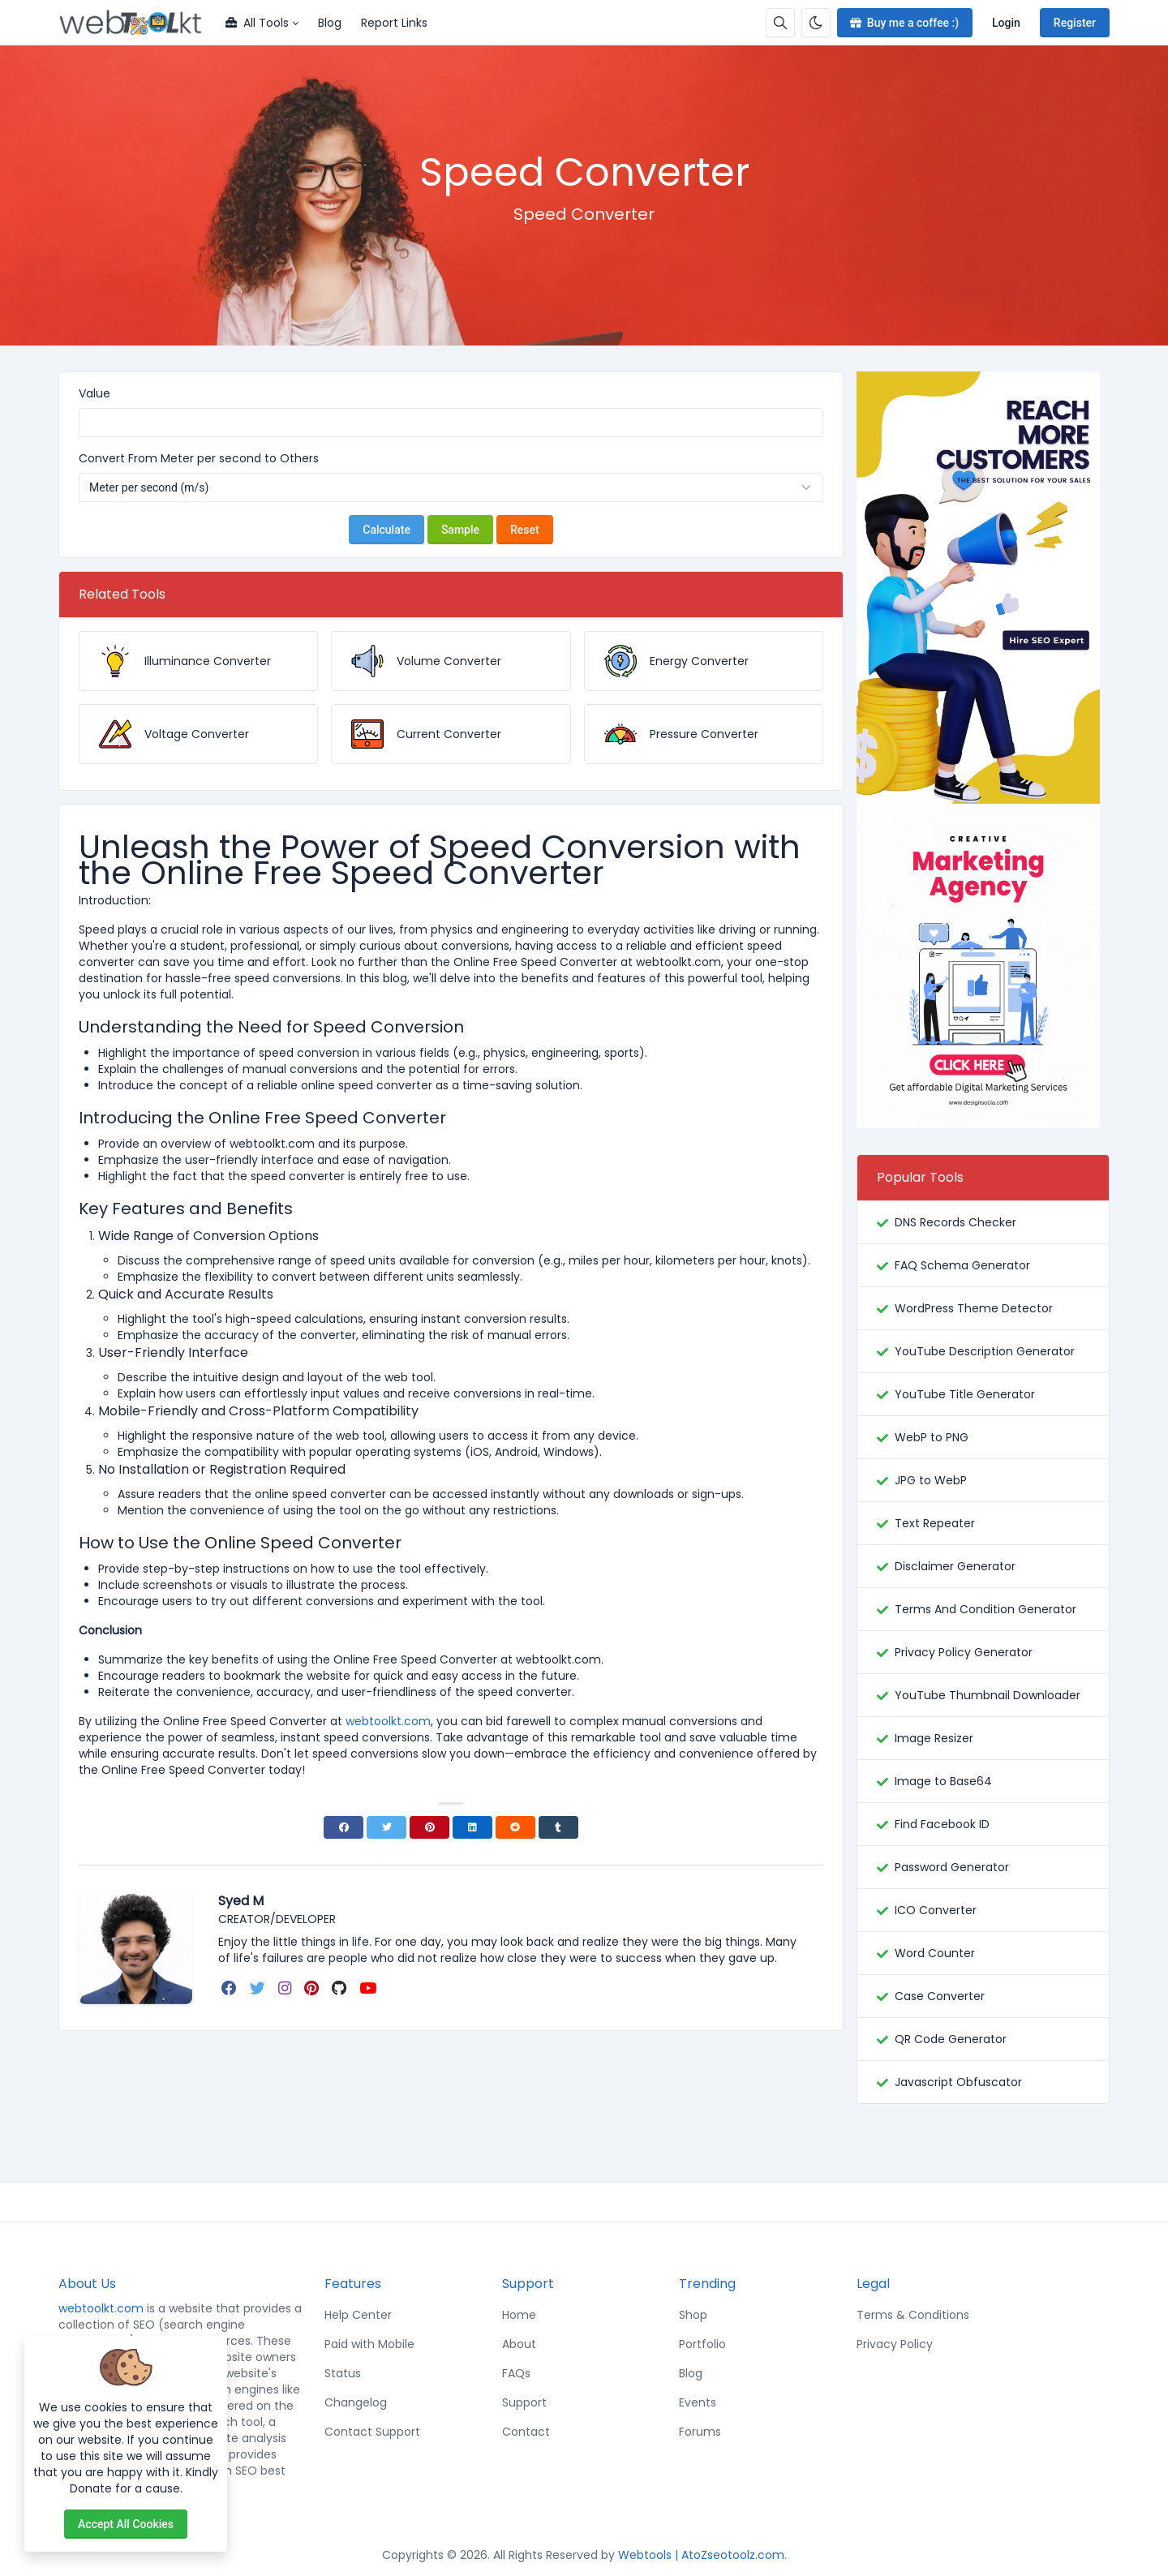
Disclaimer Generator (955, 1566)
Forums (700, 2432)
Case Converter (940, 1996)
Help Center (358, 2315)
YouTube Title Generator (965, 1394)
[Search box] (780, 22)
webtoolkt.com (101, 2308)
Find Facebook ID (942, 1824)
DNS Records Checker (955, 1222)
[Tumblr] (558, 1827)
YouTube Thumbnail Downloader (987, 1695)
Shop (693, 2315)
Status (342, 2373)
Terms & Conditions (913, 2315)
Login (1006, 22)
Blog (329, 23)
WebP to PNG (931, 1437)
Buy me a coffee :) (903, 22)
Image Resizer (934, 1738)
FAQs (516, 2373)
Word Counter (935, 1953)
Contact (526, 2432)
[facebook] (230, 1988)
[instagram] (286, 1988)
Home (519, 2315)
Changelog (355, 2402)
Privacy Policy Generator (964, 1652)
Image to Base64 (943, 1781)
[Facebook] (343, 1827)
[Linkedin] (472, 1827)
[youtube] (369, 1988)
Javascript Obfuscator (958, 2082)
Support (524, 2402)
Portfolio (702, 2344)
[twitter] (259, 1988)
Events (697, 2402)
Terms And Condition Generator (985, 1609)
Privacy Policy (895, 2344)
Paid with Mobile (369, 2344)
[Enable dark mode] (816, 22)
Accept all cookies (126, 2524)
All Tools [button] (257, 23)
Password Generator (952, 1867)
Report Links (394, 23)
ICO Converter (936, 1910)
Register (1075, 22)
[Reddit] (515, 1827)
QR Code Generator (951, 2039)
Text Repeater (935, 1523)
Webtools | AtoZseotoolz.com (701, 2555)
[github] (340, 1988)
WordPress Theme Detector (974, 1308)
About (519, 2344)
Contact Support (372, 2432)
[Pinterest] (429, 1827)
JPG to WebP (931, 1480)
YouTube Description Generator (985, 1351)
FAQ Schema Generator (962, 1265)
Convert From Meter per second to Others (199, 458)
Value (94, 393)
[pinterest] (313, 1988)
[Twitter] (386, 1827)
